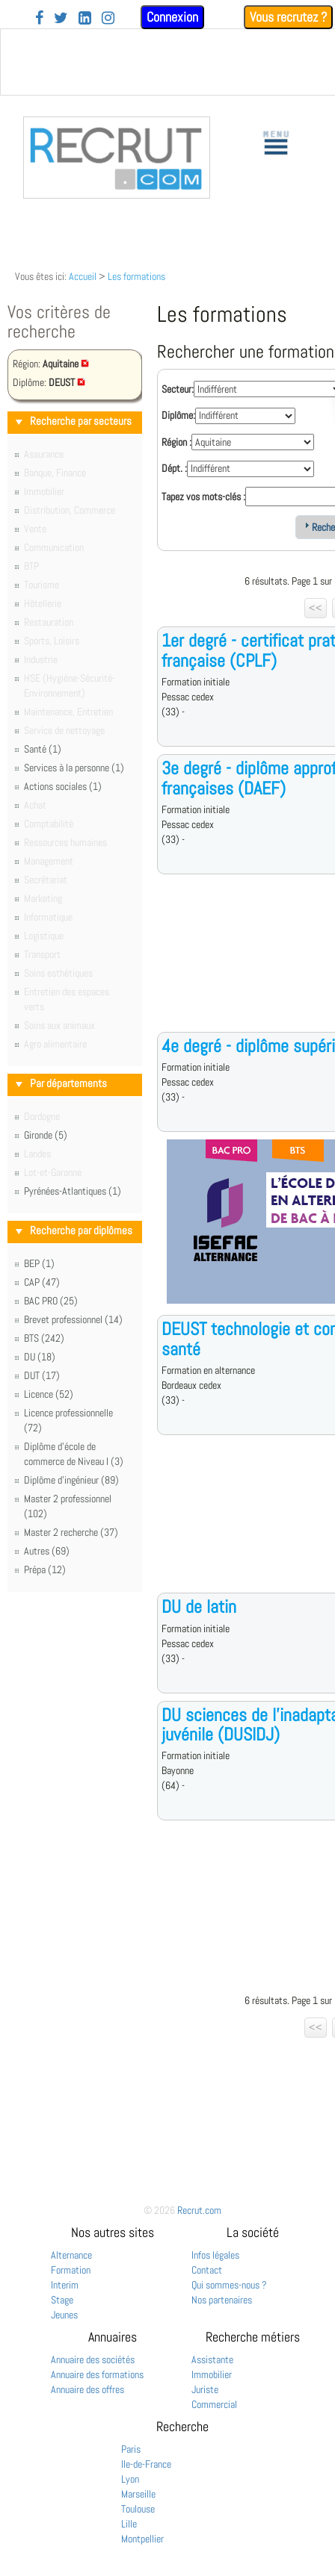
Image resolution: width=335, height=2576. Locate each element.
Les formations (136, 276)
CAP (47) (42, 1282)
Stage (62, 2299)
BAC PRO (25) (51, 1300)
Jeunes (64, 2314)
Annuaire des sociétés (93, 2359)
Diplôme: (178, 415)
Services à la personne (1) (74, 767)
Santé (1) (42, 749)
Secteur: (178, 389)
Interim (65, 2285)
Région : (176, 442)
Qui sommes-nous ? (229, 2285)
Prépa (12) (45, 1569)
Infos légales (215, 2255)
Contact (206, 2270)
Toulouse (138, 2509)
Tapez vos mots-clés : (203, 496)
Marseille (138, 2494)
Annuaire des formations (97, 2374)
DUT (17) (42, 1375)
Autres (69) (47, 1551)
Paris (131, 2449)
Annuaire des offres (87, 2389)
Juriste (204, 2389)
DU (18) (39, 1356)
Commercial (214, 2404)
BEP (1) (39, 1263)
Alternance (71, 2255)
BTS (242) (44, 1338)
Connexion (172, 16)
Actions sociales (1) (63, 786)
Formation (70, 2270)
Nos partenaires (221, 2299)
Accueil (82, 276)
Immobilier (211, 2374)
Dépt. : (174, 468)
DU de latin (199, 1606)
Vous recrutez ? (288, 16)
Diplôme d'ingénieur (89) (71, 1480)
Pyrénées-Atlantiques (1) (72, 1191)
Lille (129, 2523)
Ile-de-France (146, 2464)
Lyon (130, 2479)
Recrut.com (199, 2210)
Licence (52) (48, 1394)
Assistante (212, 2359)
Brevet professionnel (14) (73, 1319)
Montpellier (142, 2538)
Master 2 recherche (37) (71, 1532)
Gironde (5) (45, 1135)
